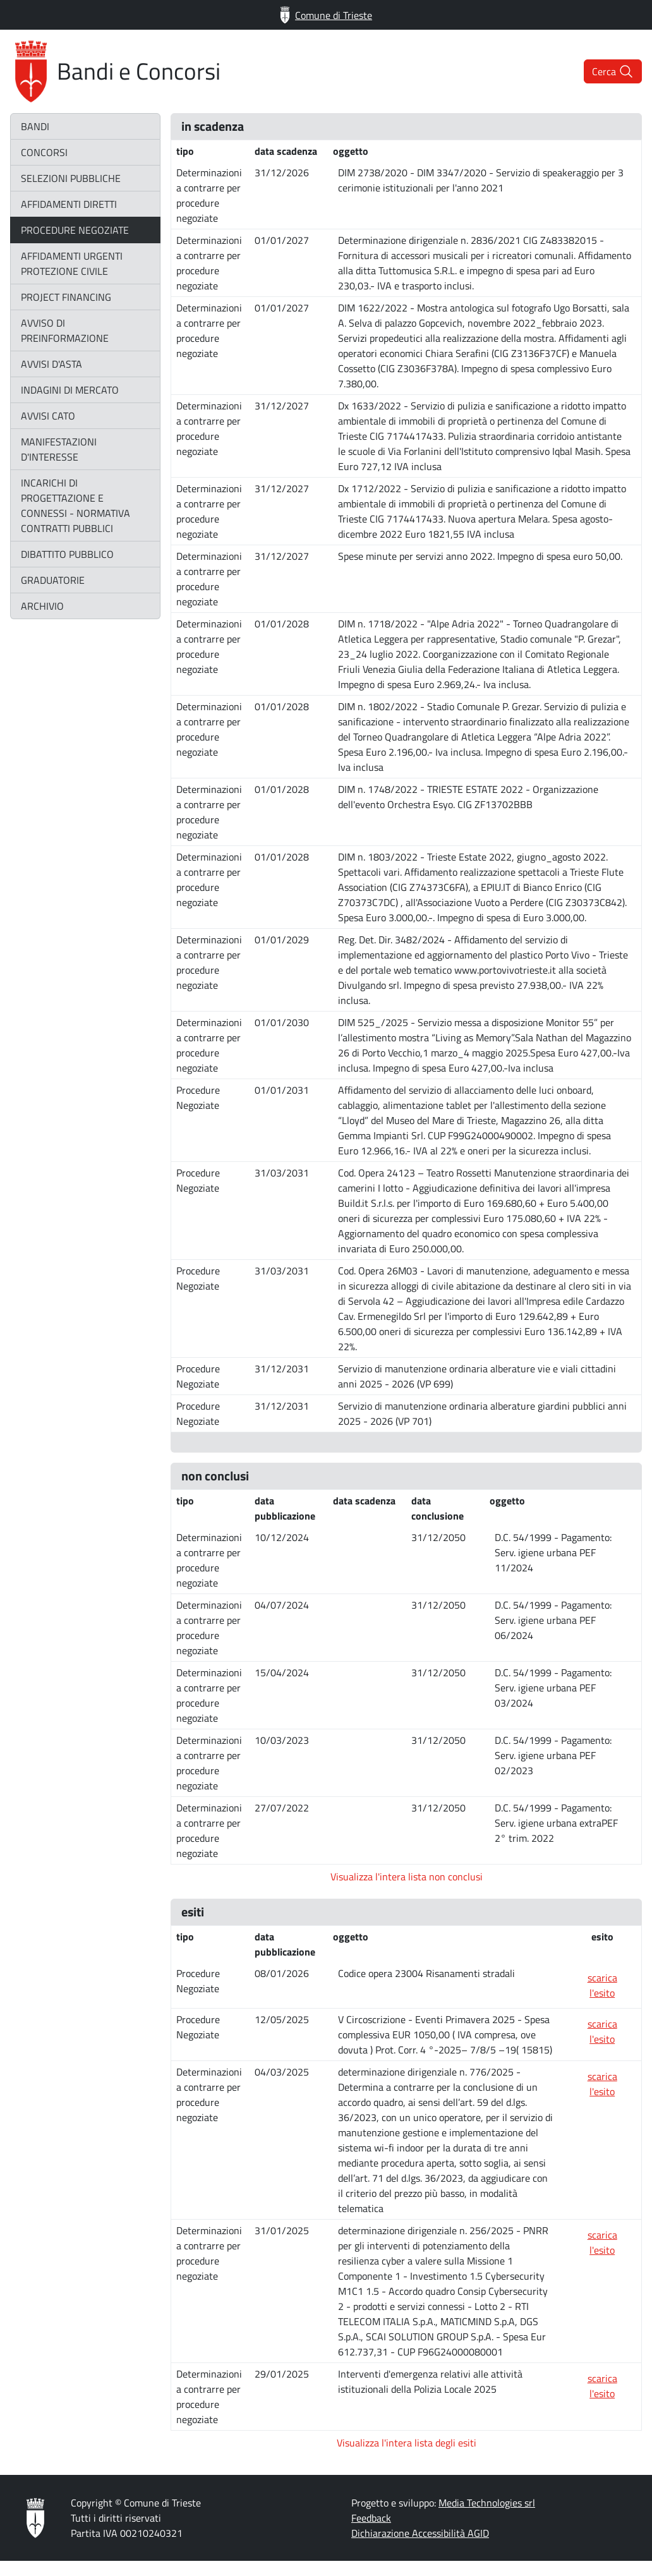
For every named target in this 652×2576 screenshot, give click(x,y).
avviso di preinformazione (65, 330)
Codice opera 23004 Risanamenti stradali (426, 1973)
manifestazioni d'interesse (59, 449)
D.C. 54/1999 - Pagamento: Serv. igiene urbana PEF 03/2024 (553, 1687)
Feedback (371, 2517)
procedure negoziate (75, 230)
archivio (42, 606)
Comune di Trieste (326, 15)
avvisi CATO (48, 415)
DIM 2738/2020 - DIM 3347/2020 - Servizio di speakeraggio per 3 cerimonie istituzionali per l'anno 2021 (481, 180)
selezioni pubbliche (71, 178)
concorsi (44, 152)
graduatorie (53, 580)
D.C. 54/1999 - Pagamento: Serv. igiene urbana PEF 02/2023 (553, 1755)
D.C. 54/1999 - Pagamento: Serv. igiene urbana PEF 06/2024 (553, 1620)
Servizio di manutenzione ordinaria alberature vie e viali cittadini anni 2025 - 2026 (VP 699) (477, 1376)
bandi (35, 126)
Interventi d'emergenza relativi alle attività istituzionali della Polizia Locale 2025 (430, 2381)
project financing (66, 297)
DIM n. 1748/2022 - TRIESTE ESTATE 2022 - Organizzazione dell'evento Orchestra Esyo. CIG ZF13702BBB (468, 797)
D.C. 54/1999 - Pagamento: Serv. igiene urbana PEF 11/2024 (553, 1552)
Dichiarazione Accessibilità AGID (420, 2533)
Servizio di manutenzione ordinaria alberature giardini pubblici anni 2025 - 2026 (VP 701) (482, 1413)
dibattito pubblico (67, 554)
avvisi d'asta (51, 364)
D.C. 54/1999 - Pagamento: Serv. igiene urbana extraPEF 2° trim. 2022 (556, 1823)
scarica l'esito (602, 1985)
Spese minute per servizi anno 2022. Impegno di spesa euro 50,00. (480, 556)
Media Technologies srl (486, 2502)
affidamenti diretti (69, 204)
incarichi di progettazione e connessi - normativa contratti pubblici (75, 505)
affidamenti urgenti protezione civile (72, 263)
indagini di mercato (70, 389)
